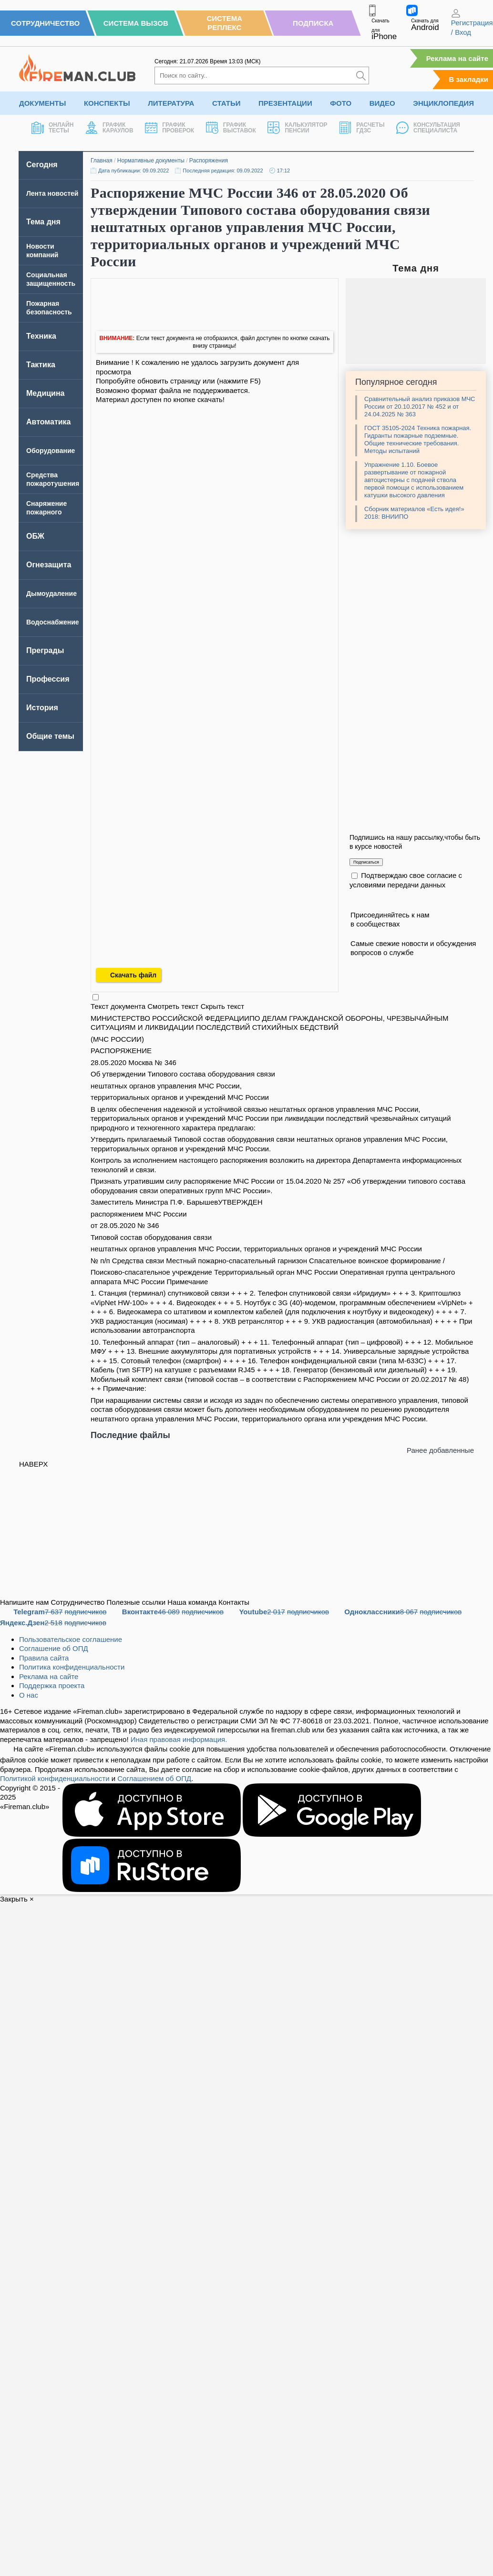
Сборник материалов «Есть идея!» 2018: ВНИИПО (414, 512)
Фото (340, 103)
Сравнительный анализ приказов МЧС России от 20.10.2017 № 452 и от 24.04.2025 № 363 (419, 406)
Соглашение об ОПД (53, 1648)
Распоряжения (208, 160)
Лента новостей (52, 193)
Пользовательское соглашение (70, 1639)
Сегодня (42, 165)
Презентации (285, 103)
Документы (42, 103)
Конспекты (107, 103)
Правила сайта (44, 1658)
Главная (102, 160)
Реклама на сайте (457, 58)
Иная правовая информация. (179, 1739)
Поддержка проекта (51, 1685)
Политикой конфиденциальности (55, 1778)
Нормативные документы (151, 160)
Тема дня (43, 222)
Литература (171, 103)
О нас (28, 1695)
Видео (382, 103)
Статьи (226, 103)
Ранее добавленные (440, 1450)
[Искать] (361, 75)
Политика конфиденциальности (71, 1667)
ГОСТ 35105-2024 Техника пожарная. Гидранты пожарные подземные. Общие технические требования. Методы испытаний (417, 439)
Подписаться (366, 862)
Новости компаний (42, 250)
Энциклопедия (443, 103)
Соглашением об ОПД (154, 1778)
